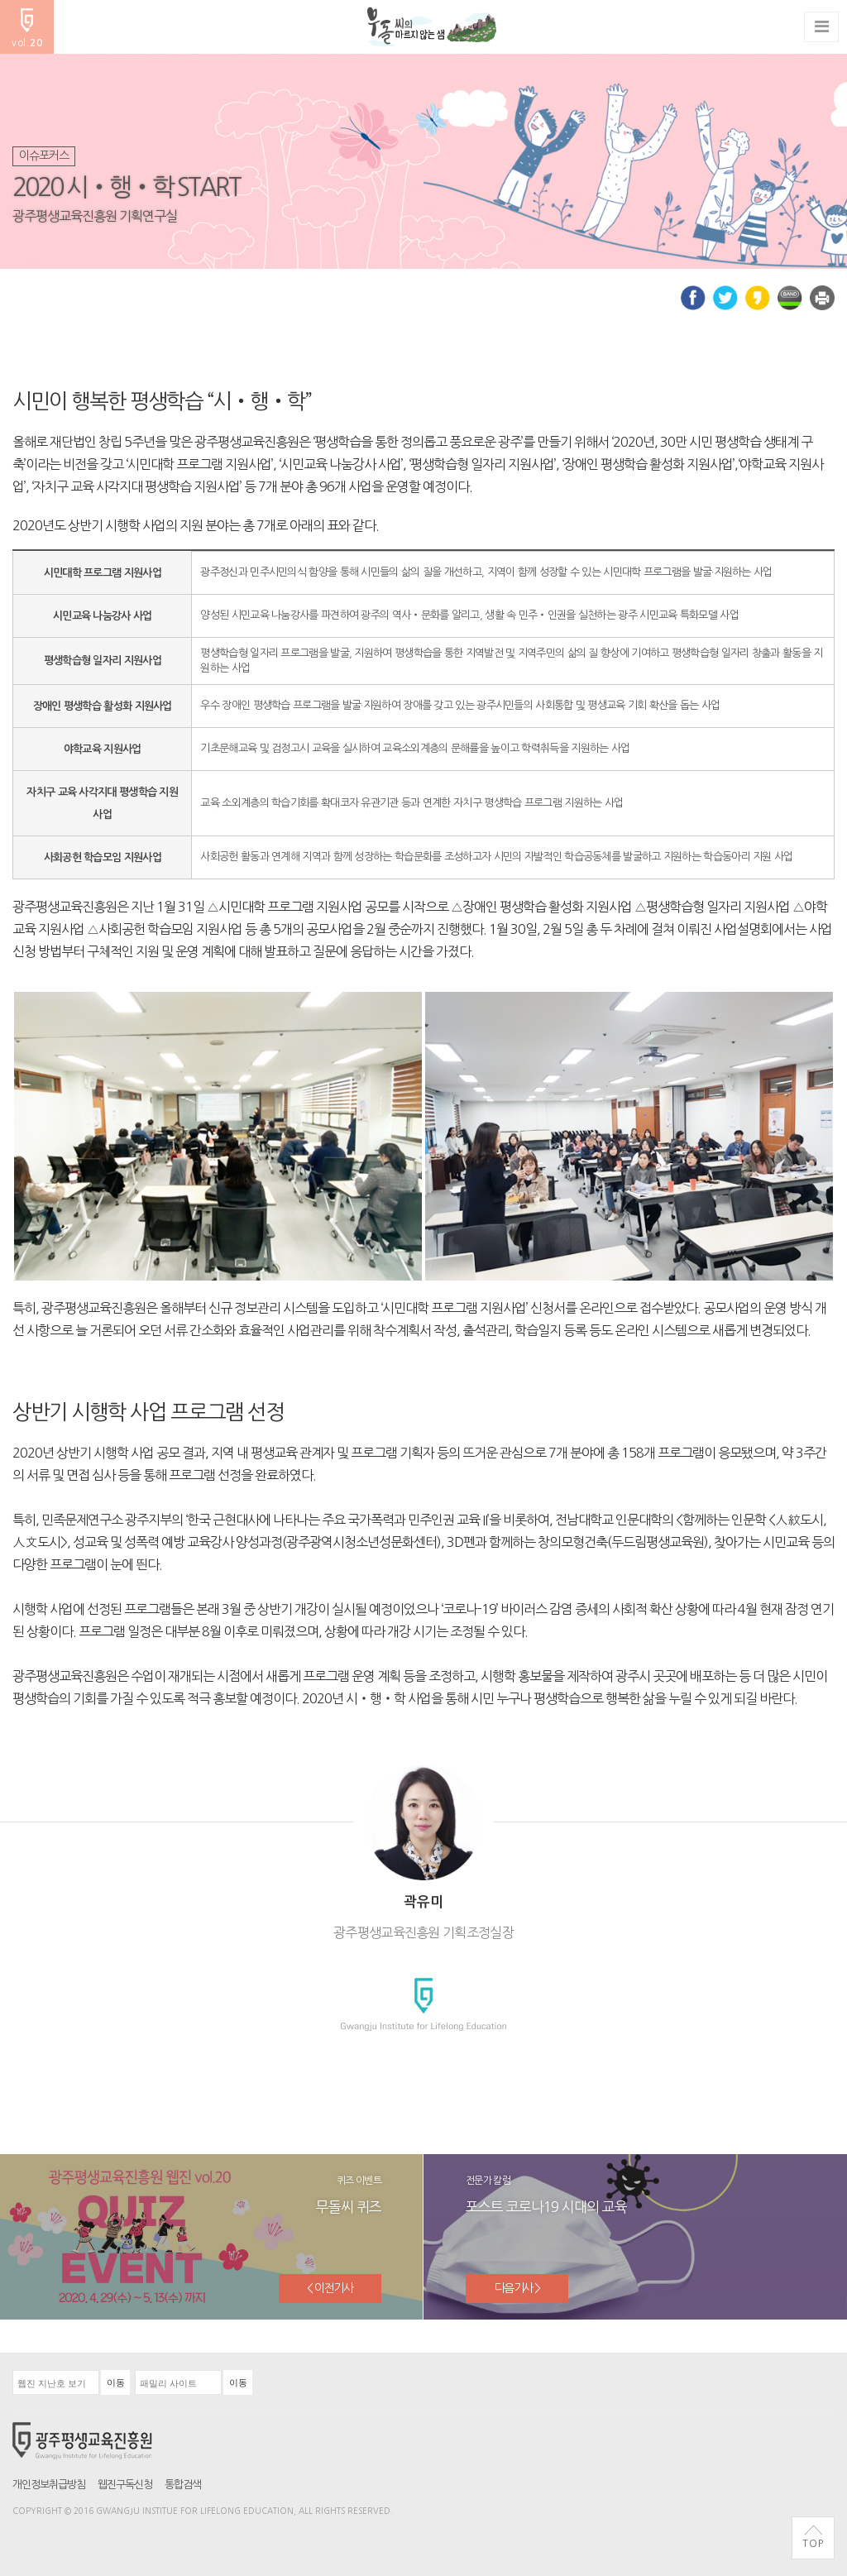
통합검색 (183, 2484)
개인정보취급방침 (48, 2484)
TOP (813, 2537)
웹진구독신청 (125, 2484)
